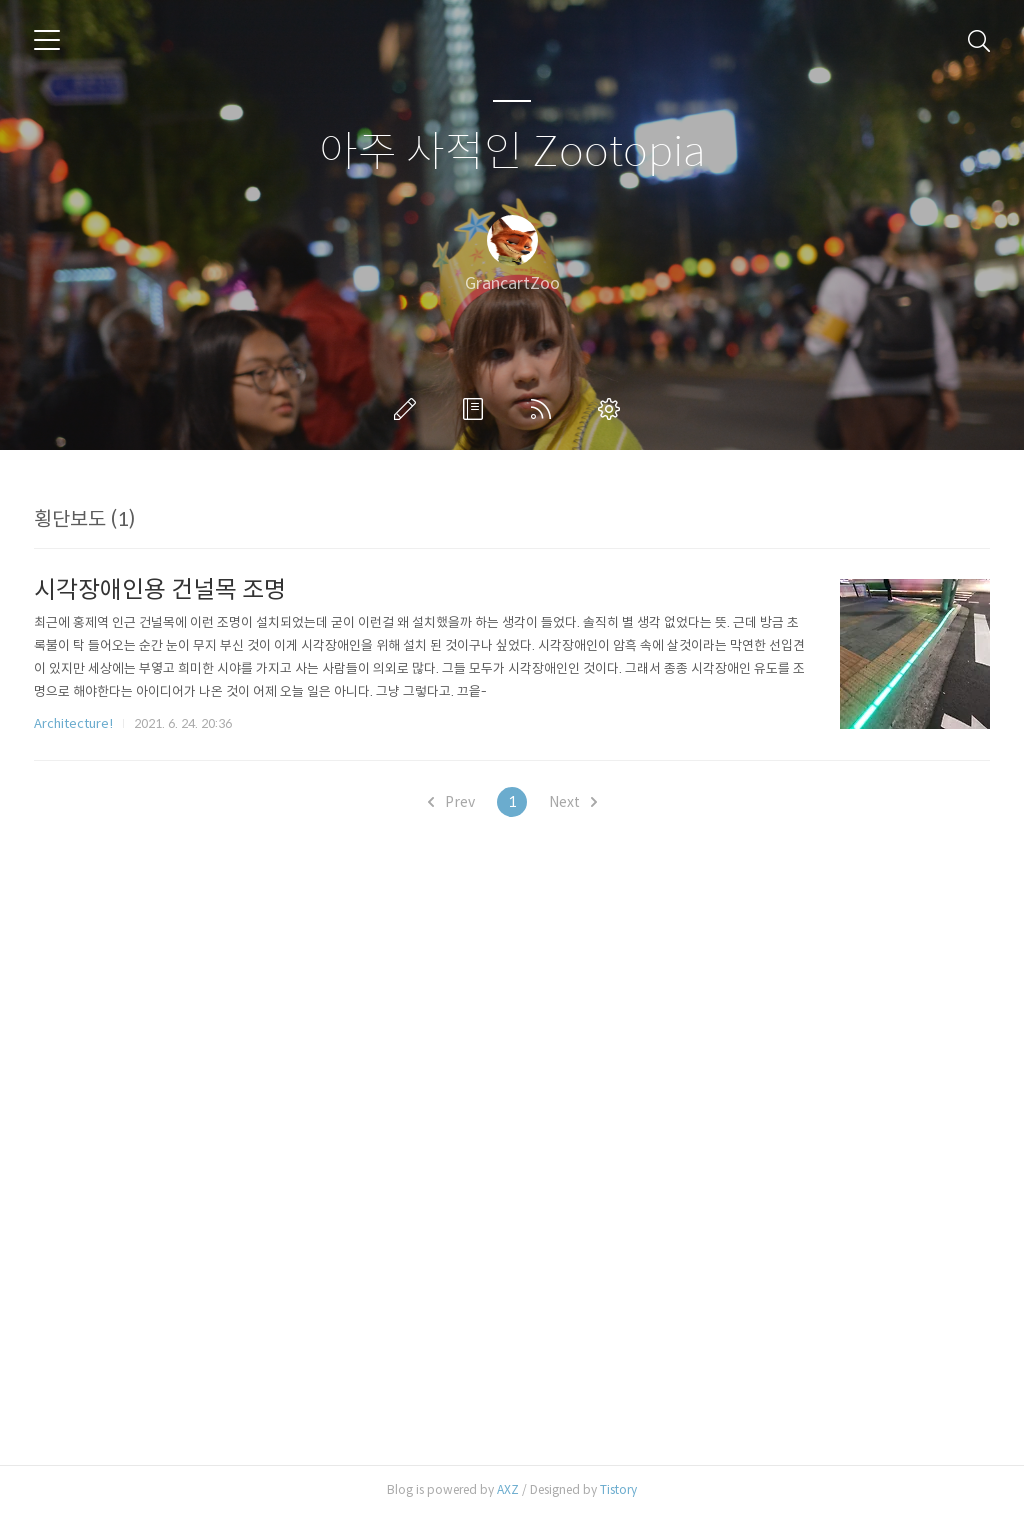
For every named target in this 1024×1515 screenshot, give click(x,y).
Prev (451, 802)
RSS (545, 409)
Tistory (618, 1489)
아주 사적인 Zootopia (512, 152)
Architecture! (73, 723)
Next (573, 802)
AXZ (508, 1489)
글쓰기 (409, 409)
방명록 (477, 409)
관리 (613, 409)
